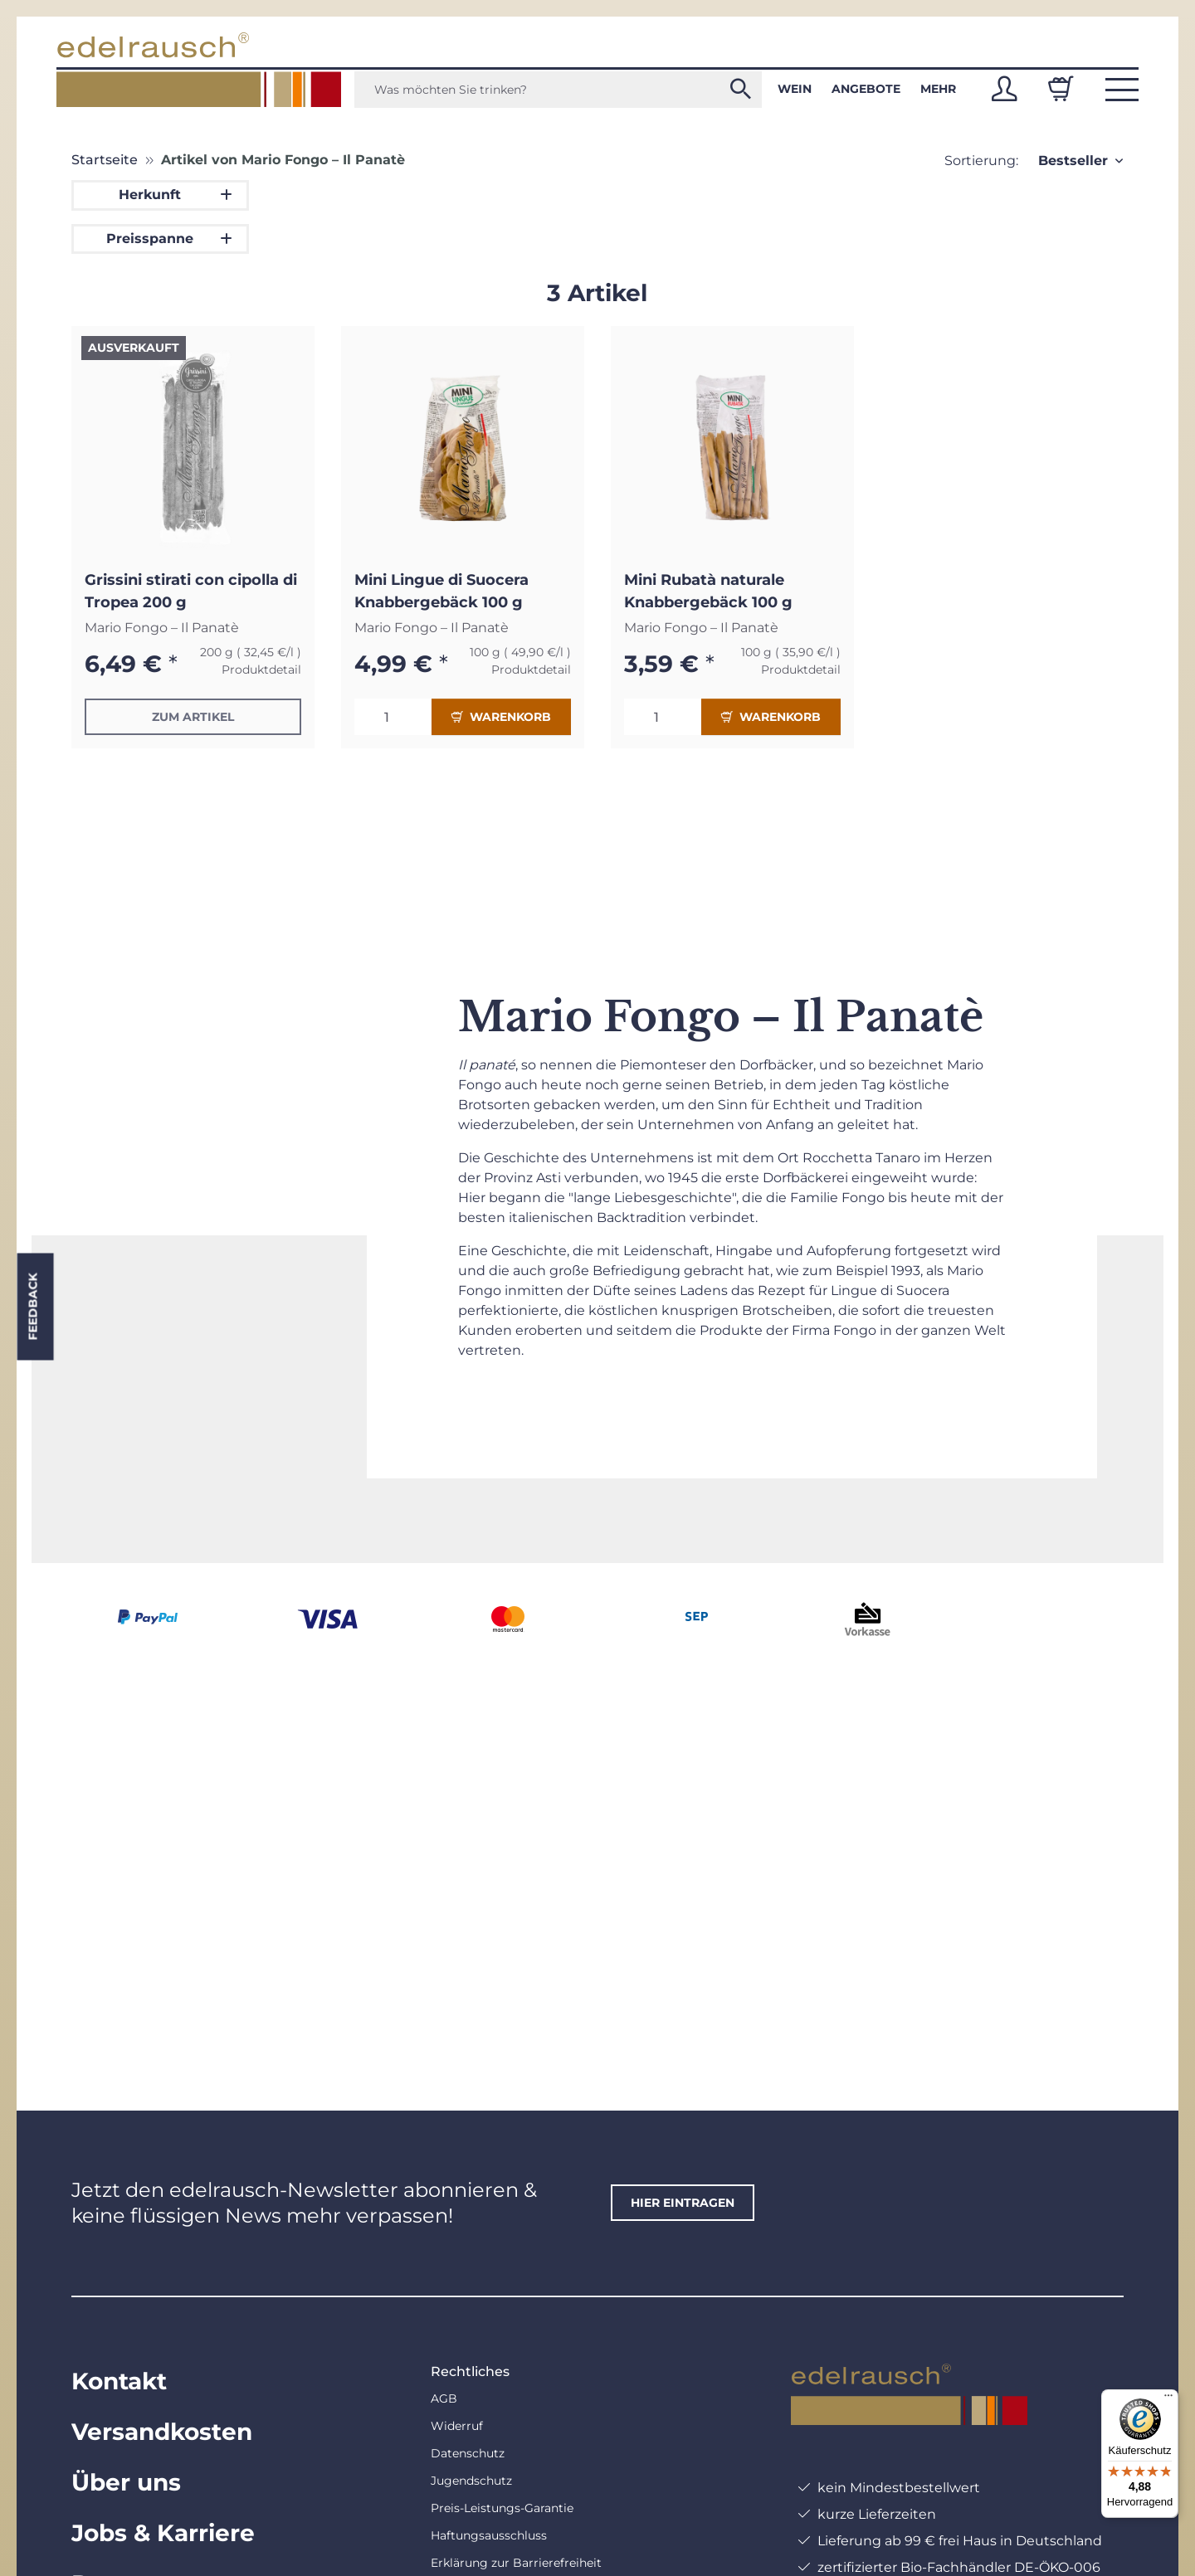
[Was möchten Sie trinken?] (558, 89)
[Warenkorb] (1060, 89)
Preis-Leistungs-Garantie (502, 2508)
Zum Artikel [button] (193, 716)
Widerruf (457, 2425)
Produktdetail (261, 669)
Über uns (126, 2482)
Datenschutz (468, 2453)
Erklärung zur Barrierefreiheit (516, 2562)
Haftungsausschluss (489, 2535)
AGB (444, 2398)
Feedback (32, 1306)
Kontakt (119, 2381)
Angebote (866, 89)
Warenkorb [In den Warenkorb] (501, 716)
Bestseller (1073, 160)
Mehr (938, 89)
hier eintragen (682, 2202)
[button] (1004, 89)
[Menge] (393, 717)
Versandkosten (161, 2432)
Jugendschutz (471, 2480)
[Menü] (1168, 2399)
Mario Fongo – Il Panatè (162, 627)
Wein (795, 89)
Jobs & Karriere (163, 2533)
